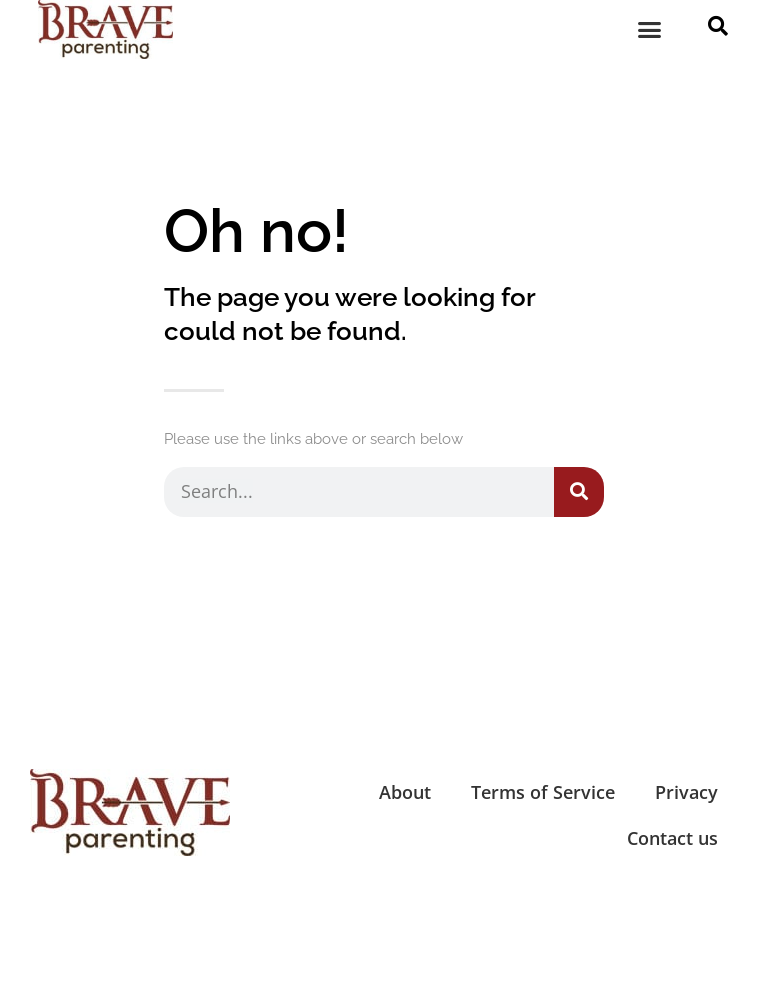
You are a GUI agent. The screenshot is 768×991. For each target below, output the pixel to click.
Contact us (672, 838)
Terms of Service (543, 792)
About (405, 792)
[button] (650, 30)
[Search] (579, 492)
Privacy (686, 792)
